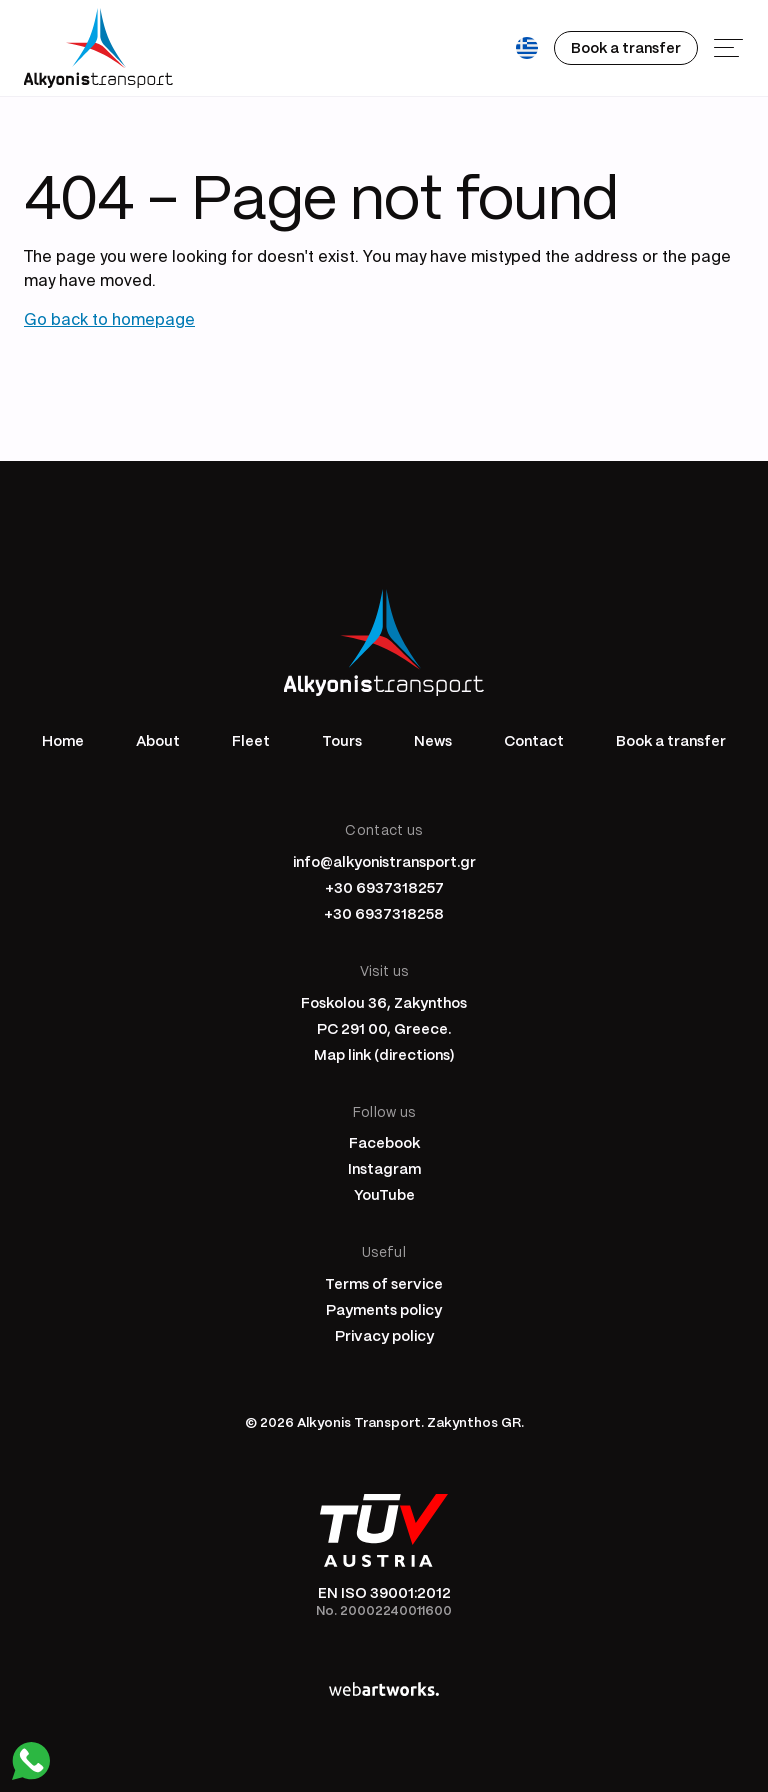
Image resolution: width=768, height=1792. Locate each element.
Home (63, 740)
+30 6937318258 (384, 913)
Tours (342, 740)
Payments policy (384, 1309)
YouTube (384, 1194)
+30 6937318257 (384, 887)
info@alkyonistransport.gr (384, 861)
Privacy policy (384, 1335)
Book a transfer (671, 740)
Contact (534, 740)
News (433, 740)
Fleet (251, 740)
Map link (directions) (384, 1054)
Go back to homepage (109, 321)
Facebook (384, 1142)
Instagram (384, 1168)
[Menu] (729, 48)
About (158, 740)
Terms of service (384, 1283)
